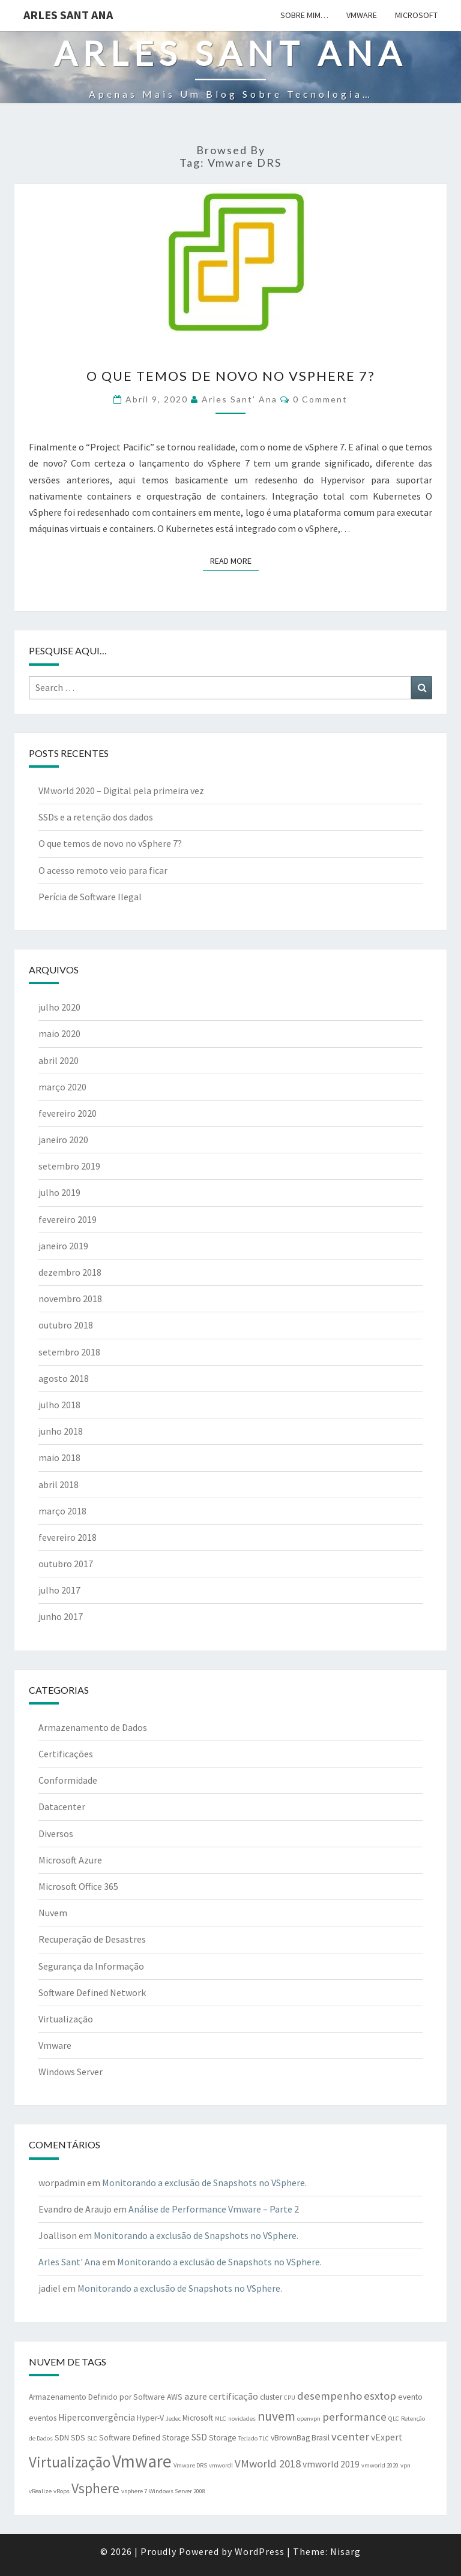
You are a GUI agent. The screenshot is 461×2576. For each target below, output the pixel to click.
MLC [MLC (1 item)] (220, 2418)
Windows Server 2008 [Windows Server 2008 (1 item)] (177, 2491)
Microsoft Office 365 (78, 1886)
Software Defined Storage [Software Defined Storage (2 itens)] (144, 2438)
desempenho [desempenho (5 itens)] (329, 2396)
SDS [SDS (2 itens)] (78, 2438)
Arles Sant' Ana (239, 399)
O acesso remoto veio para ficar (102, 870)
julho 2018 (59, 1405)
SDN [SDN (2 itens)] (62, 2438)
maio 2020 (59, 1033)
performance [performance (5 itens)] (354, 2417)
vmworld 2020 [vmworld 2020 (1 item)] (380, 2465)
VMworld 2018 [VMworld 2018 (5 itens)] (268, 2463)
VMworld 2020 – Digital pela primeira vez (121, 790)
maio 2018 (59, 1457)
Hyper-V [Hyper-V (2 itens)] (150, 2418)
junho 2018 (60, 1431)
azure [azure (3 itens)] (195, 2396)
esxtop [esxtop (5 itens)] (380, 2396)
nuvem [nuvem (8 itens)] (276, 2416)
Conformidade (67, 1780)
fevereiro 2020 (67, 1113)
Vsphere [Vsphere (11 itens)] (95, 2488)
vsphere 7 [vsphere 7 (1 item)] (134, 2491)
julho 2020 (59, 1007)
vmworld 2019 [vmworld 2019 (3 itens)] (331, 2464)
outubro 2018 (65, 1325)
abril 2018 (58, 1484)
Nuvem (52, 1913)
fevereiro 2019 (67, 1219)
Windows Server (70, 2072)
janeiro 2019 (63, 1246)
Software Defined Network (92, 1992)
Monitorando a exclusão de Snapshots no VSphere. (204, 2183)
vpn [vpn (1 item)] (405, 2465)
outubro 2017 (65, 1564)
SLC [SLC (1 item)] (92, 2438)
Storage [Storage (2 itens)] (223, 2438)
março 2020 (62, 1087)
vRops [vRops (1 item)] (61, 2491)
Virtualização (65, 2019)
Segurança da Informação (91, 1966)
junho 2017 (60, 1616)
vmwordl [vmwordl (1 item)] (221, 2465)
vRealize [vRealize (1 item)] (40, 2491)
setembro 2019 (69, 1166)
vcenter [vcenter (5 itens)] (350, 2436)
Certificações (65, 1754)
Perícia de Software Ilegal (90, 897)
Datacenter (61, 1806)
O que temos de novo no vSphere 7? (230, 376)
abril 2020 (58, 1060)
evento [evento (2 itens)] (410, 2397)
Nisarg (345, 2551)
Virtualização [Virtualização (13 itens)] (69, 2462)
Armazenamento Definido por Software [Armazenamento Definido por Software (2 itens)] (97, 2397)
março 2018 (62, 1511)
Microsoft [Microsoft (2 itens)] (197, 2418)
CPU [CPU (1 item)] (289, 2397)
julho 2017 (59, 1590)
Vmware (361, 15)
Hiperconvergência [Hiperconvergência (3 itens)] (96, 2417)
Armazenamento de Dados (92, 1727)
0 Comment (320, 399)
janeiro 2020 (63, 1140)
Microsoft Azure (70, 1860)
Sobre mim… (304, 15)
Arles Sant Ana (68, 14)
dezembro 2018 (69, 1272)
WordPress (260, 2551)
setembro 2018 (69, 1352)
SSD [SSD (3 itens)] (199, 2437)
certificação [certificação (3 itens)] (233, 2396)
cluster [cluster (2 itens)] (271, 2397)
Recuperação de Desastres (92, 1939)
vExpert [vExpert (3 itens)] (387, 2437)
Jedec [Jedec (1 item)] (173, 2418)
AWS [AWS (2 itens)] (174, 2397)
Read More (234, 560)
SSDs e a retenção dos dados (95, 817)
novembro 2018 (70, 1298)
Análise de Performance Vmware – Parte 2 (213, 2209)
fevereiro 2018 (67, 1537)
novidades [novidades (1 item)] (242, 2418)
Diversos (55, 1833)
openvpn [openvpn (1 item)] (309, 2418)
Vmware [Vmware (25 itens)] (142, 2461)
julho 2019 (59, 1192)
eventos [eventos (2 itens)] (42, 2418)
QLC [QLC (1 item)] (393, 2418)
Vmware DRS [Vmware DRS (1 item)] (190, 2465)
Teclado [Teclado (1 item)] (248, 2438)
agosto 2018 (63, 1378)
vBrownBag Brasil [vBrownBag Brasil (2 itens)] (300, 2438)
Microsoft (416, 15)
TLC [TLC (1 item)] (264, 2438)
